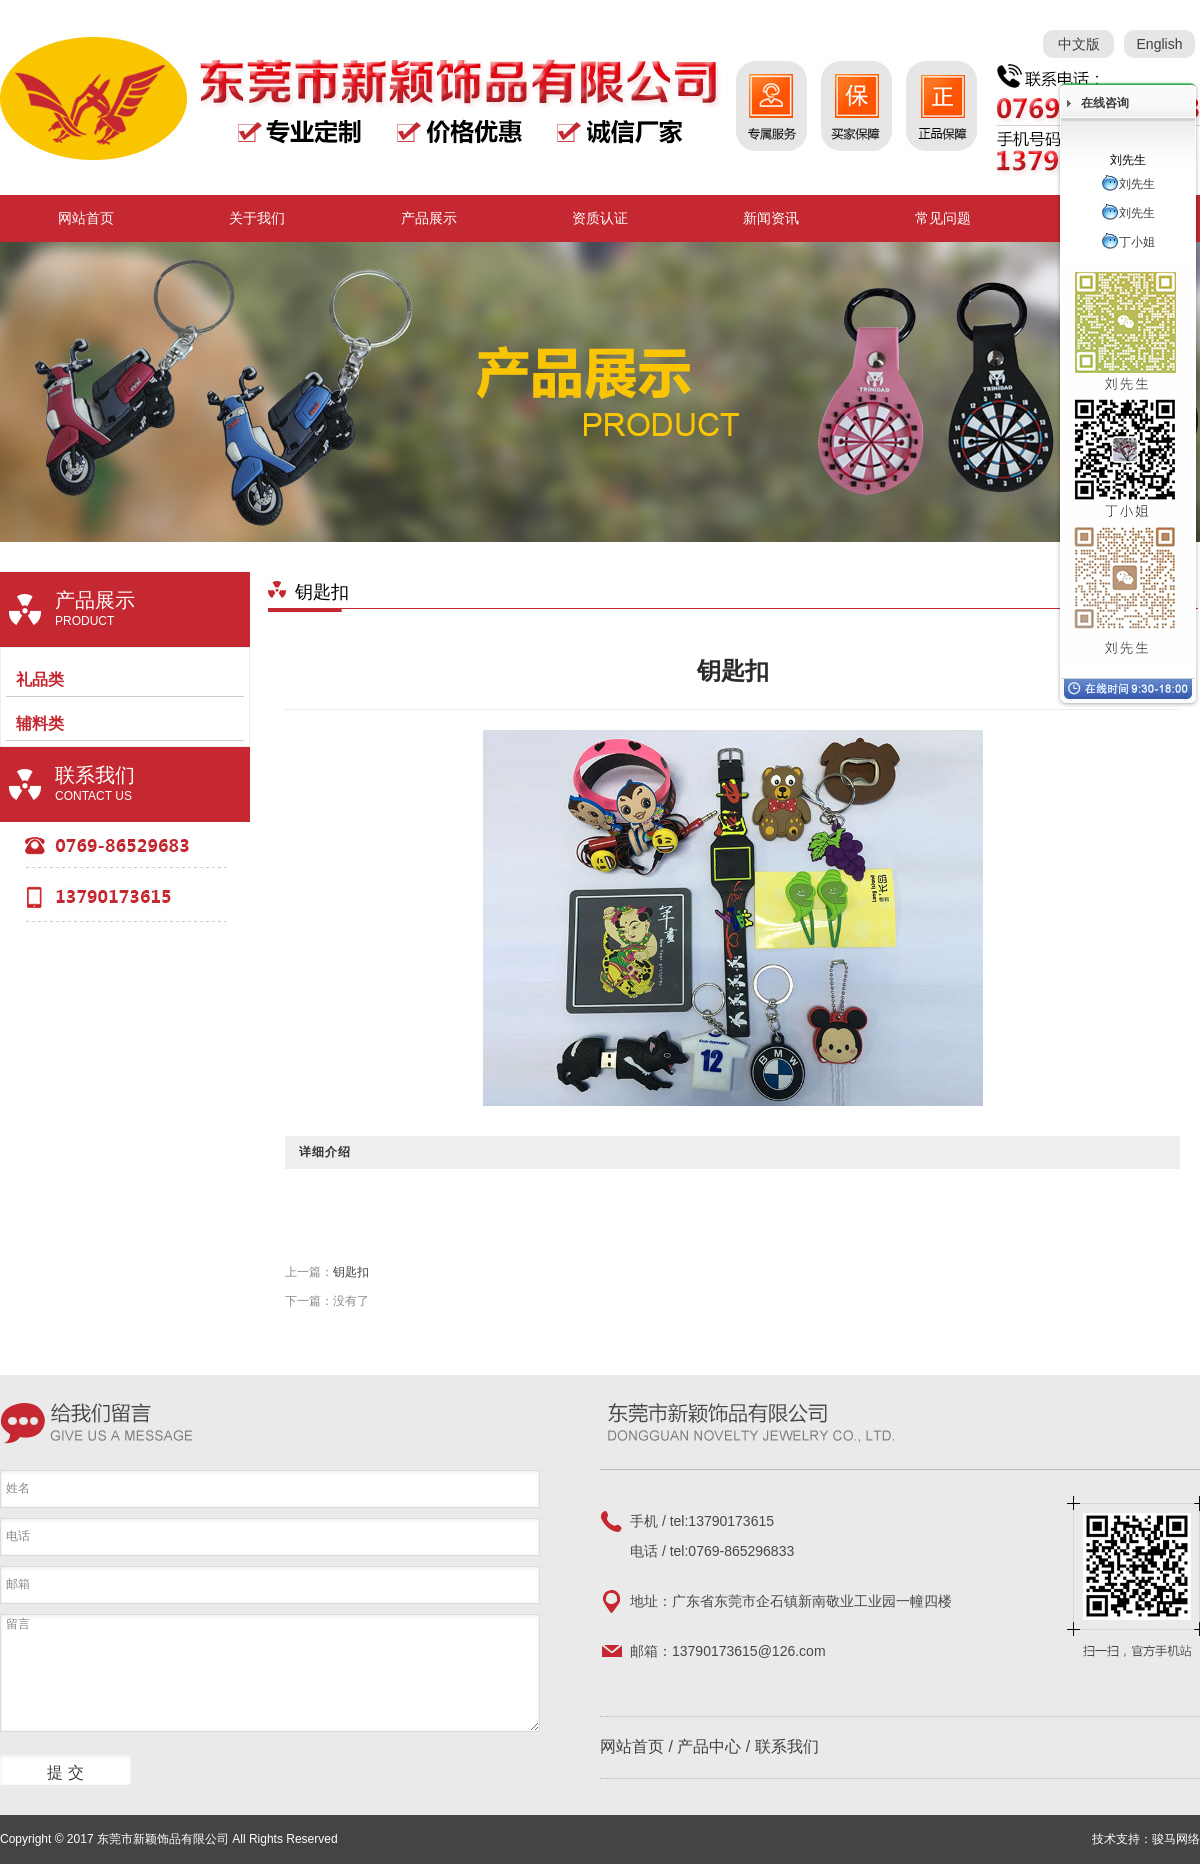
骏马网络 (1176, 1839)
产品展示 (429, 218)
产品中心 (709, 1746)
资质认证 (600, 218)
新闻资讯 (771, 218)
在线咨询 (1105, 103)
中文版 (1079, 44)
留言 (270, 1673)
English (1160, 44)
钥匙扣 (351, 1272)
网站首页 (86, 218)
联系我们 (787, 1746)
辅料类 (40, 723)
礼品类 (40, 679)
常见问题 (943, 218)
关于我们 (257, 218)
